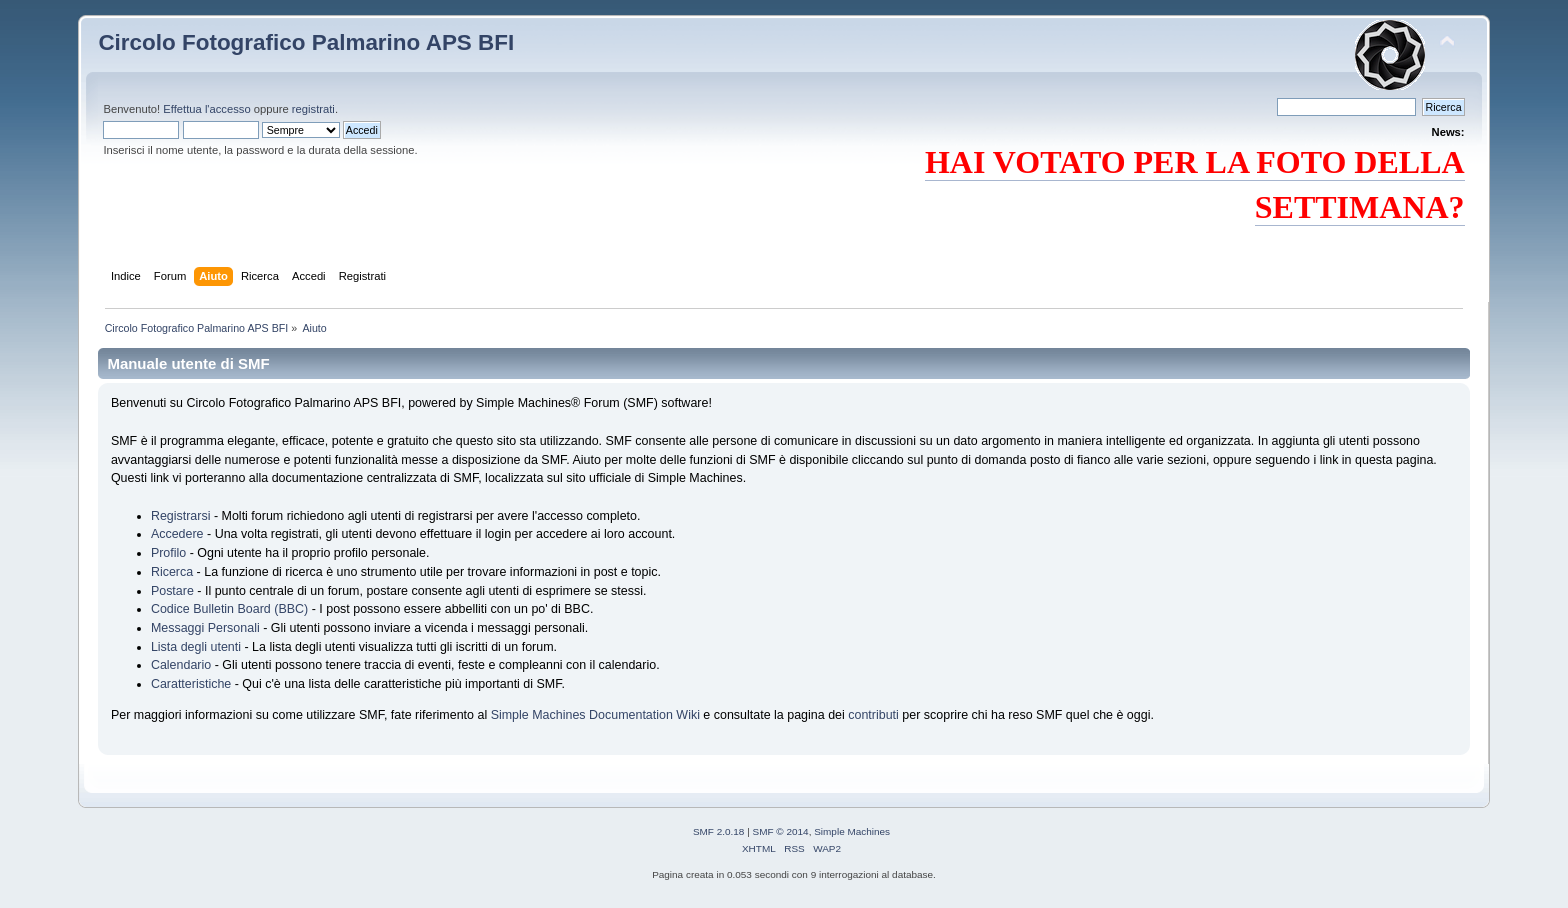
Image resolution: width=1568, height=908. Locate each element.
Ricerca (172, 572)
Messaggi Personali (205, 628)
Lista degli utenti (196, 647)
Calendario (181, 665)
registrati (313, 109)
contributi (873, 715)
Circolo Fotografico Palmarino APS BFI (306, 42)
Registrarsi (181, 516)
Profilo (168, 553)
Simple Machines (852, 831)
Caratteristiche (191, 684)
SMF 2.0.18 (719, 831)
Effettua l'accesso (206, 109)
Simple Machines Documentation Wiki (595, 715)
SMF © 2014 (781, 831)
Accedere (177, 534)
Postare (172, 591)
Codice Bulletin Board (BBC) (229, 609)
